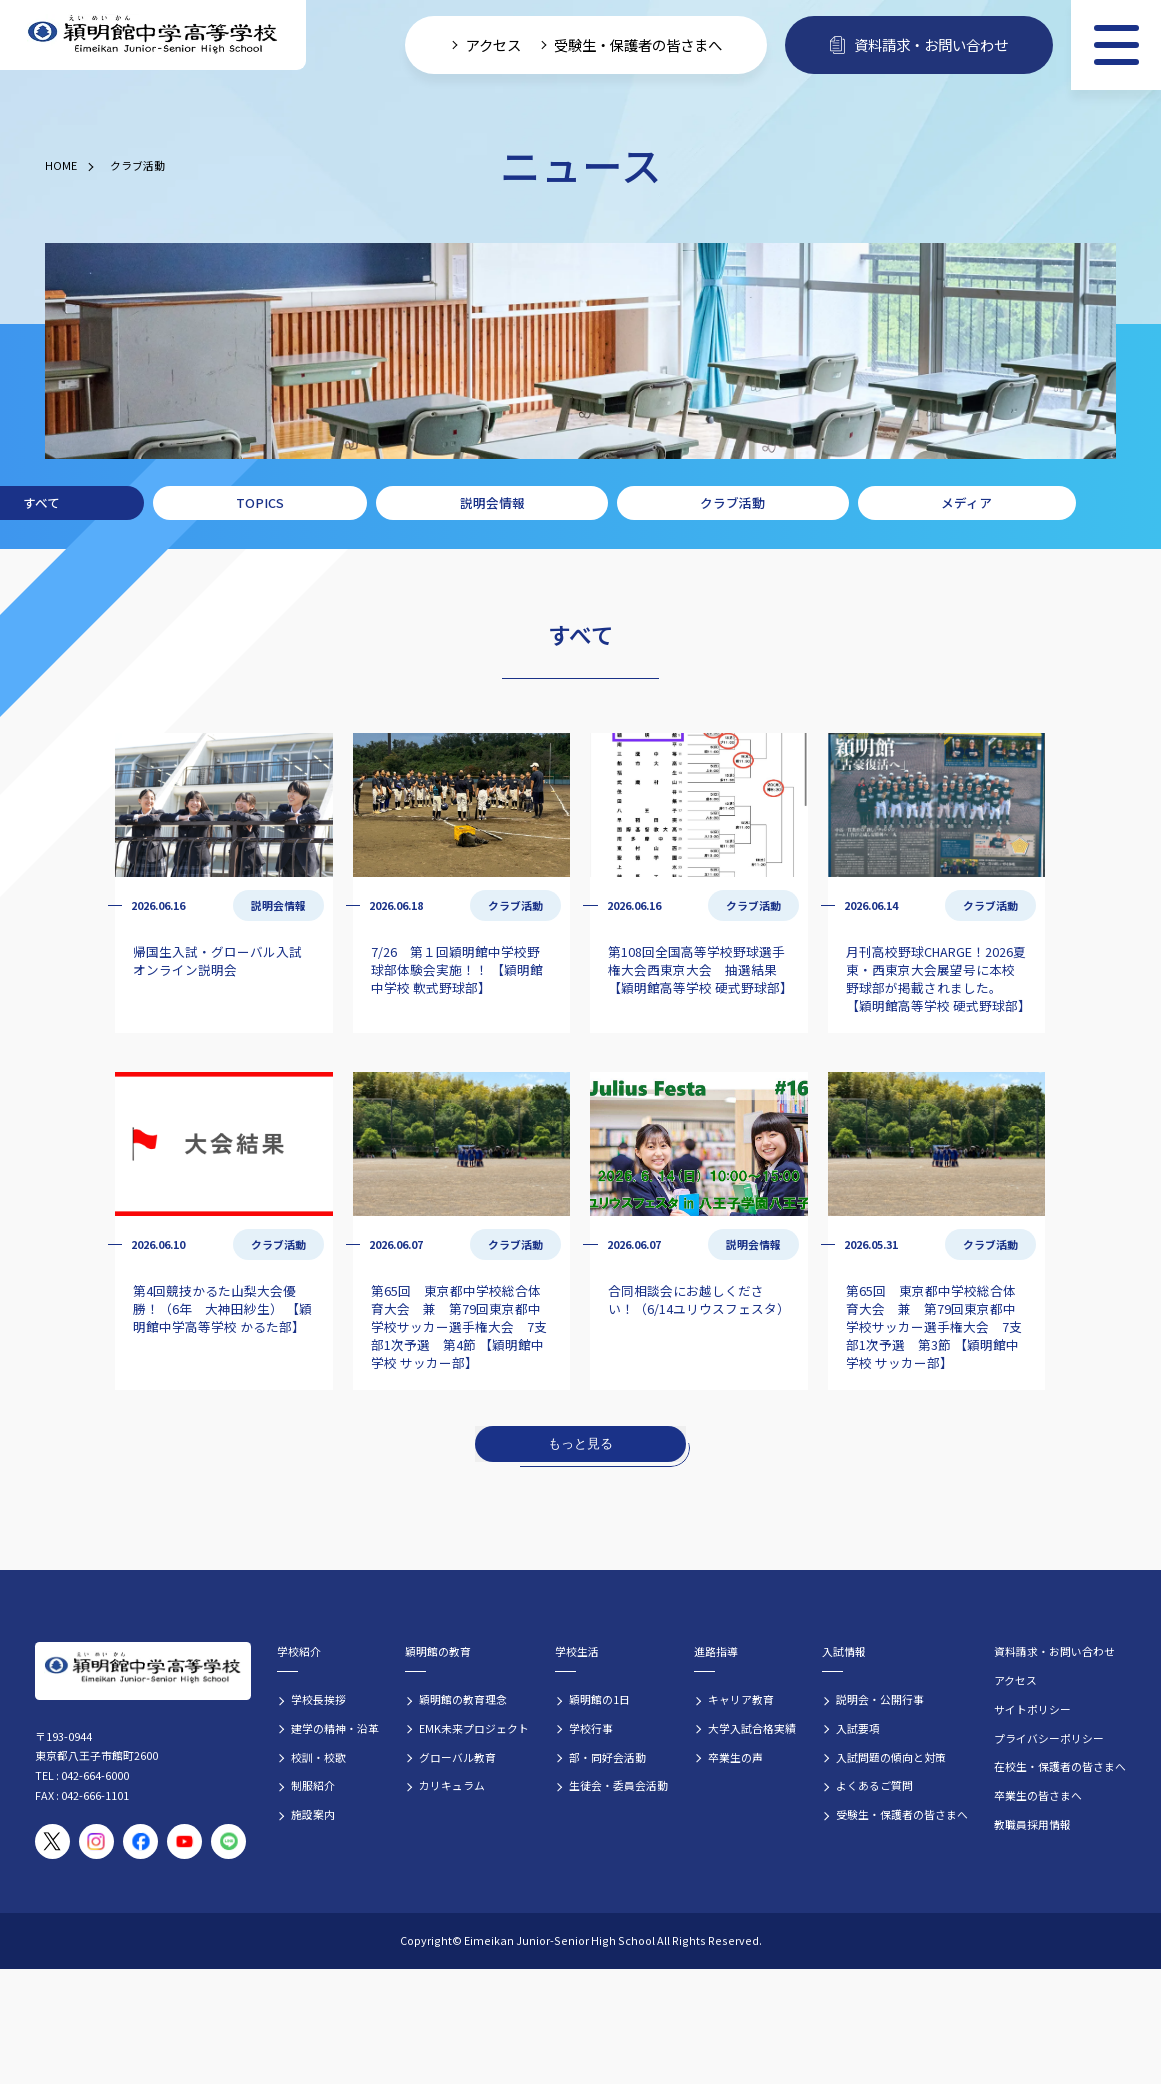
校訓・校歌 (318, 1757)
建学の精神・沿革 (335, 1728)
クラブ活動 (137, 165)
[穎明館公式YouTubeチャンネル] (184, 1841)
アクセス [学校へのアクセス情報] (493, 44)
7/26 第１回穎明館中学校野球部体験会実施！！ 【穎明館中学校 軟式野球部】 (457, 969)
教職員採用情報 (1032, 1824)
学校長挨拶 (318, 1699)
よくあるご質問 (874, 1785)
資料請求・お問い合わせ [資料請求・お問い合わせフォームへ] (919, 44)
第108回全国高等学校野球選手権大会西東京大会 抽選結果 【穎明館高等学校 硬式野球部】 (700, 969)
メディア (966, 502)
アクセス (1015, 1680)
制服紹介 (313, 1785)
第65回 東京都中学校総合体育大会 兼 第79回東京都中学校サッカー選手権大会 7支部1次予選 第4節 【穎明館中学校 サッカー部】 (459, 1326)
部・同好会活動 (607, 1757)
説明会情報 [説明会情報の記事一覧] (278, 905)
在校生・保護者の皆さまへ (1060, 1766)
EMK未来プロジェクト (474, 1728)
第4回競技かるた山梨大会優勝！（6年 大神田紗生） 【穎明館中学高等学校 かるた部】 (222, 1308)
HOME (61, 165)
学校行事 (591, 1728)
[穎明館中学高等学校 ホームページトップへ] (153, 35)
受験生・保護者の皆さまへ (902, 1814)
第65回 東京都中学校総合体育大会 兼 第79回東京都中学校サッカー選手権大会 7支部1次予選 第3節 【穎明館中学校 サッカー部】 (934, 1326)
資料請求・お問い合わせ (1054, 1651)
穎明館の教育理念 (463, 1699)
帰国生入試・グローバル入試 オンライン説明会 (217, 960)
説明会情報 (492, 502)
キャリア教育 (741, 1699)
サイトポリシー (1032, 1709)
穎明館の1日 (599, 1699)
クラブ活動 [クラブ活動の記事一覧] (515, 905)
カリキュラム (452, 1785)
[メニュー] (1116, 45)
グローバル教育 (457, 1757)
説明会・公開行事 (880, 1699)
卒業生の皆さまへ (1038, 1795)
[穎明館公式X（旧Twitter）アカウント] (52, 1841)
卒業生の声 (735, 1757)
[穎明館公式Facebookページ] (140, 1841)
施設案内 (313, 1814)
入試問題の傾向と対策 (891, 1757)
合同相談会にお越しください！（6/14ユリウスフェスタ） (699, 1299)
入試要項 (858, 1728)
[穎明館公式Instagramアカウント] (96, 1841)
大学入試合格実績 (752, 1728)
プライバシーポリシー (1049, 1738)
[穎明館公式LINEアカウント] (228, 1841)
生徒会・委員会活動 (618, 1785)
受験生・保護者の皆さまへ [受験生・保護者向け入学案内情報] (638, 44)
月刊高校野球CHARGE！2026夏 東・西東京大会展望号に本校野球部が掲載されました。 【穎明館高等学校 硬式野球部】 (938, 978)
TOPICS (260, 502)
